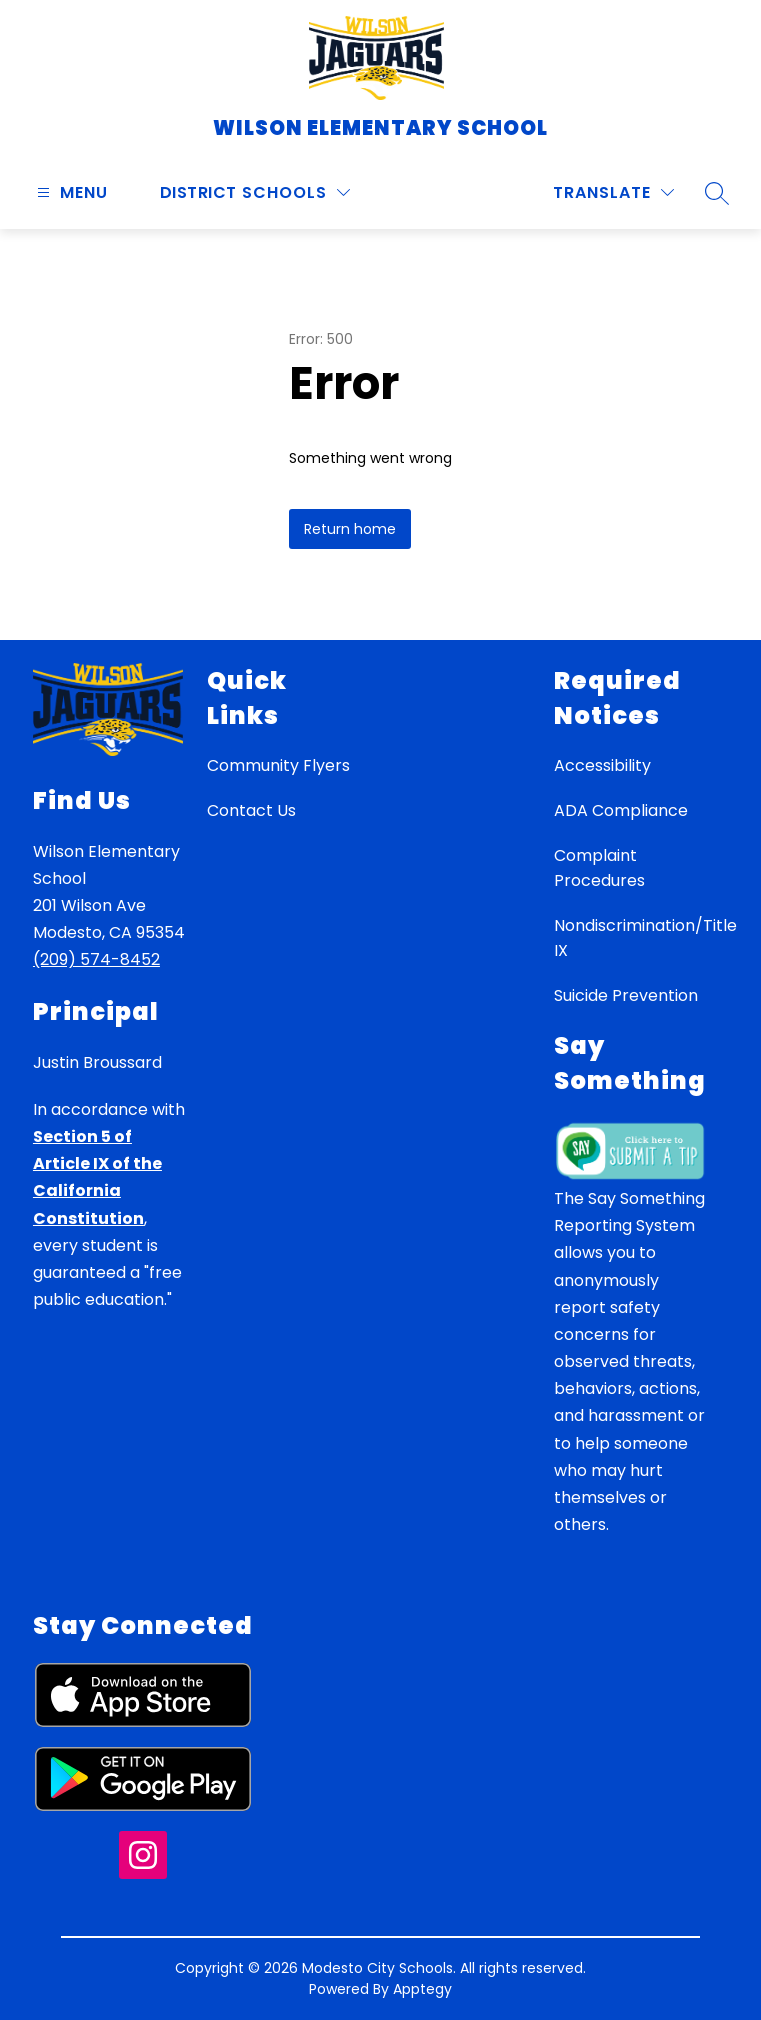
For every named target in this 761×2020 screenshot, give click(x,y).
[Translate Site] (613, 192)
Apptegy (422, 1989)
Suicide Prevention (626, 995)
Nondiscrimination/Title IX (645, 938)
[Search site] (717, 193)
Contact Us (251, 810)
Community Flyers (278, 765)
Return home (350, 529)
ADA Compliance (621, 810)
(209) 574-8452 (96, 959)
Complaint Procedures (599, 868)
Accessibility (602, 765)
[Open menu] (70, 192)
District (198, 192)
